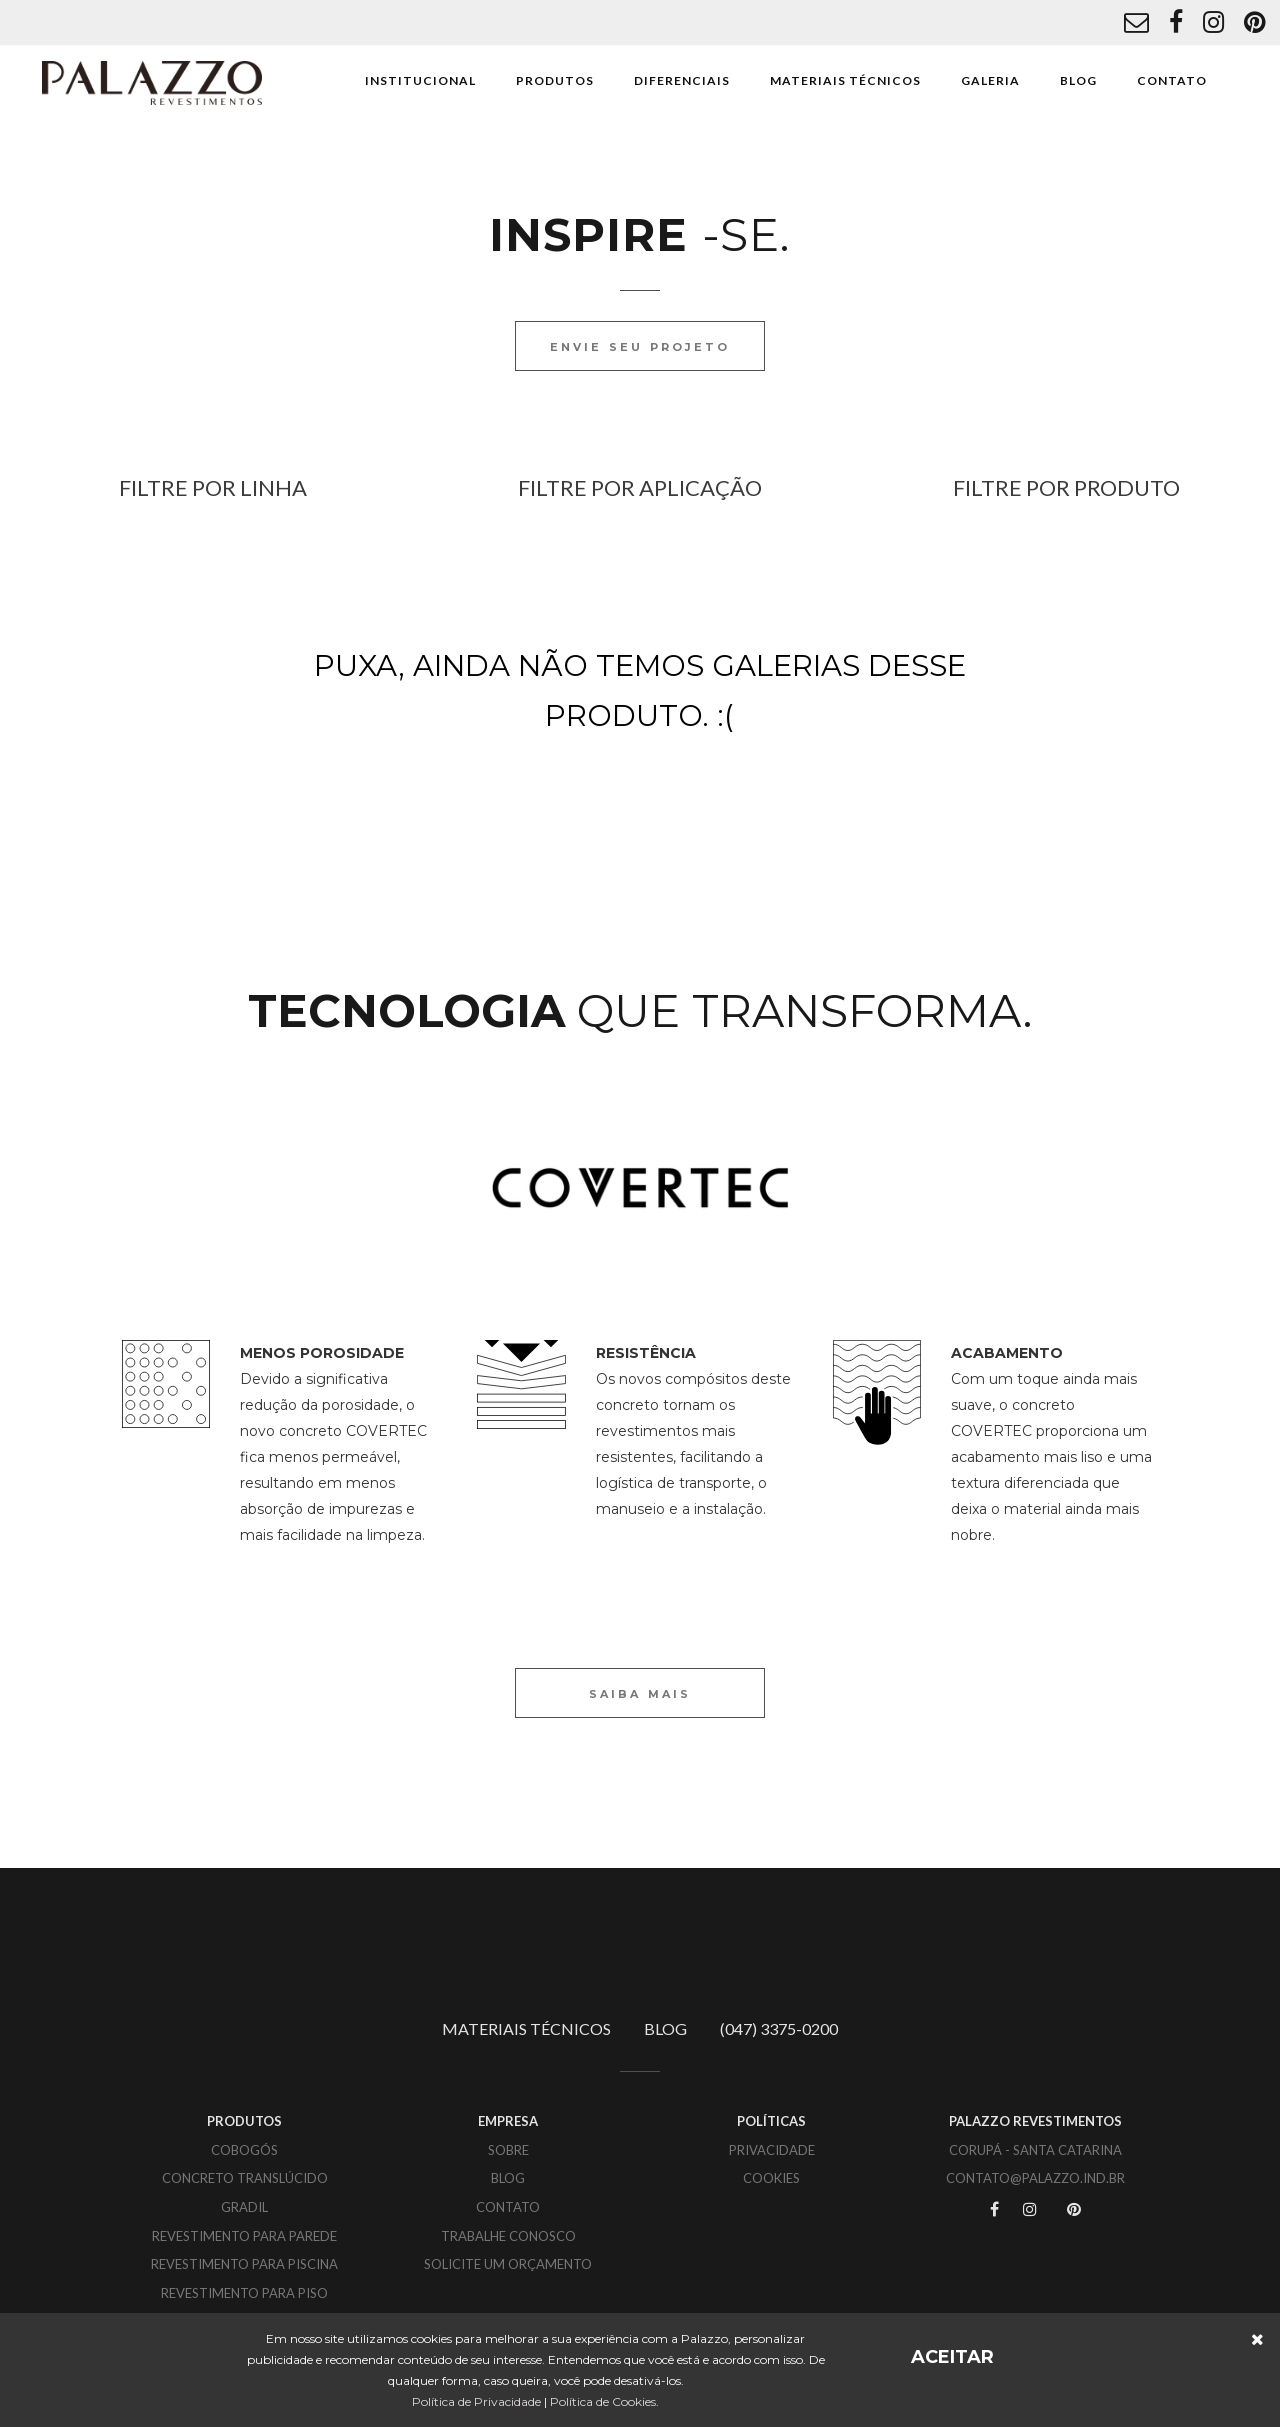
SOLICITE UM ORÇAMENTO (508, 2264)
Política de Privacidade (476, 2401)
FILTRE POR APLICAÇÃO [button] (640, 487)
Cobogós (244, 2150)
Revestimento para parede (244, 2236)
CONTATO (1172, 80)
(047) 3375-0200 (779, 2028)
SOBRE (508, 2150)
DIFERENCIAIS (682, 80)
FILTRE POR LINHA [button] (213, 487)
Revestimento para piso (244, 2293)
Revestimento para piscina (244, 2264)
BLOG (1078, 80)
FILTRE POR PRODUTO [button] (1066, 487)
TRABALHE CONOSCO (508, 2236)
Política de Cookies (603, 2401)
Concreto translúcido (245, 2178)
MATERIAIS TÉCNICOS (845, 80)
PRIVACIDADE (772, 2150)
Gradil (244, 2207)
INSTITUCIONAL (420, 80)
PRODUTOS (555, 80)
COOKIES (771, 2178)
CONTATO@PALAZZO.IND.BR (1035, 2178)
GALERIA (990, 80)
